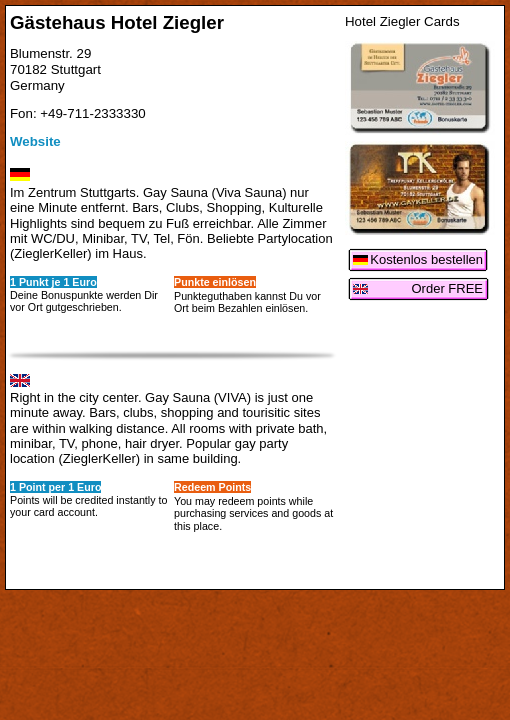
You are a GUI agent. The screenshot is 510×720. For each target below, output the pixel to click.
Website (35, 141)
